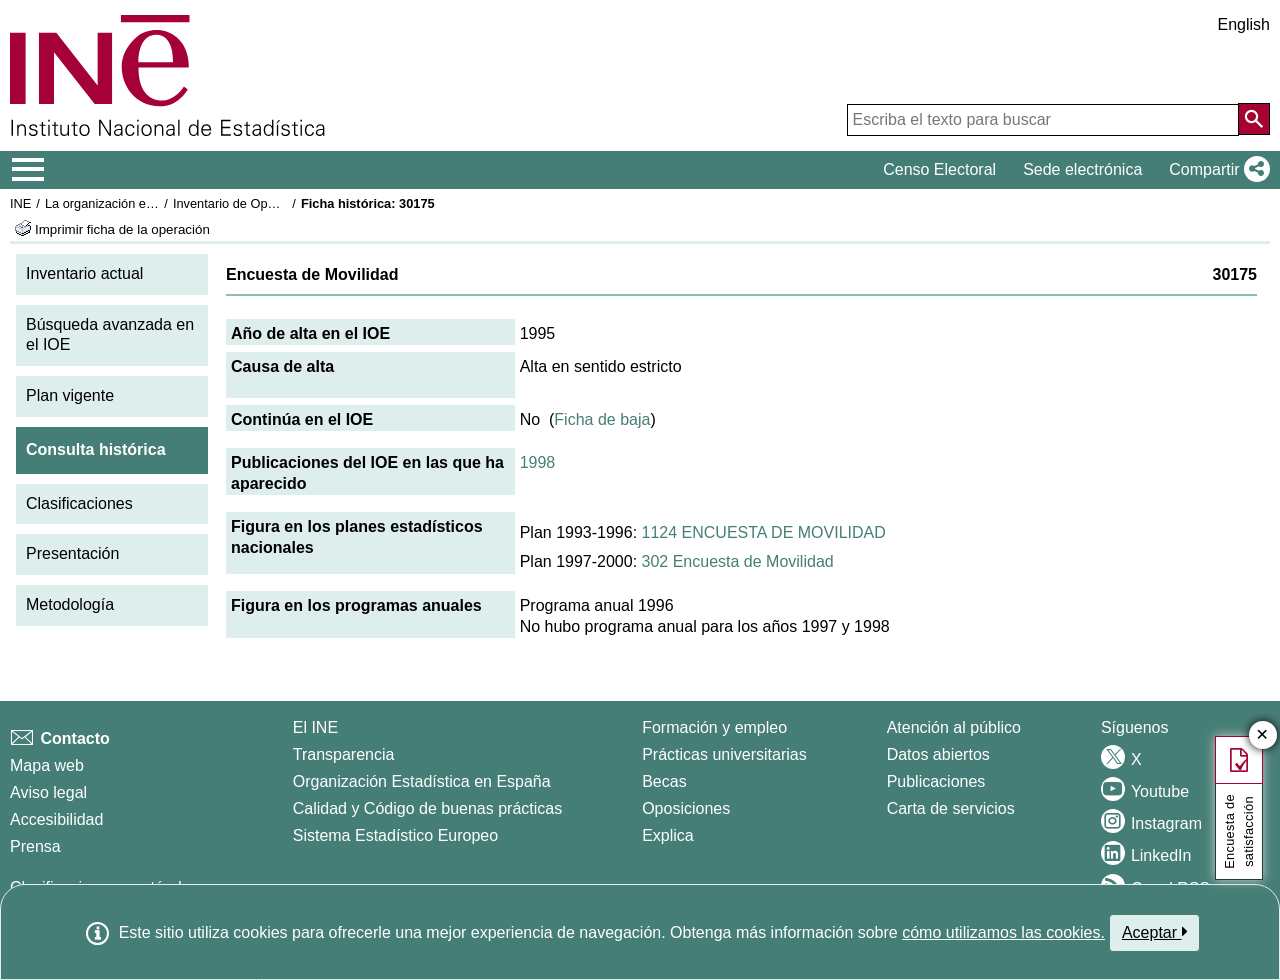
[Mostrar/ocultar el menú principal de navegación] (28, 170)
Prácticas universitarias (724, 754)
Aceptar (1154, 932)
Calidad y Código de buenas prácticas (428, 808)
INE (20, 203)
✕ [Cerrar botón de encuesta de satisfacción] (1262, 735)
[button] (1215, 170)
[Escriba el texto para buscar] (1043, 120)
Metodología (70, 604)
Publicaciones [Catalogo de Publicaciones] (936, 781)
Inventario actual (84, 273)
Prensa (35, 846)
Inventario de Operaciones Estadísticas (284, 203)
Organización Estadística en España (422, 781)
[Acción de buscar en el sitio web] (1254, 119)
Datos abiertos (938, 754)
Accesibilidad (56, 819)
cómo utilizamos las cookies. (1003, 932)
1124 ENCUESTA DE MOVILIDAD (764, 532)
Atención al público (954, 727)
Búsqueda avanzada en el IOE (110, 335)
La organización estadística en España (155, 203)
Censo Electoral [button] (939, 169)
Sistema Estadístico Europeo (395, 835)
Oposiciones (686, 808)
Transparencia (344, 754)
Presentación (72, 553)
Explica (668, 835)
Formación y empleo (714, 727)
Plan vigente (70, 395)
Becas (664, 781)
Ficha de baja (602, 419)
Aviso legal (48, 792)
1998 (538, 462)
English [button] (1244, 24)
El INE (315, 727)
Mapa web (47, 765)
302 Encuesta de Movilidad (738, 561)
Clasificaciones (79, 503)
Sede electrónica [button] (1082, 169)
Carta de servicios (951, 808)
